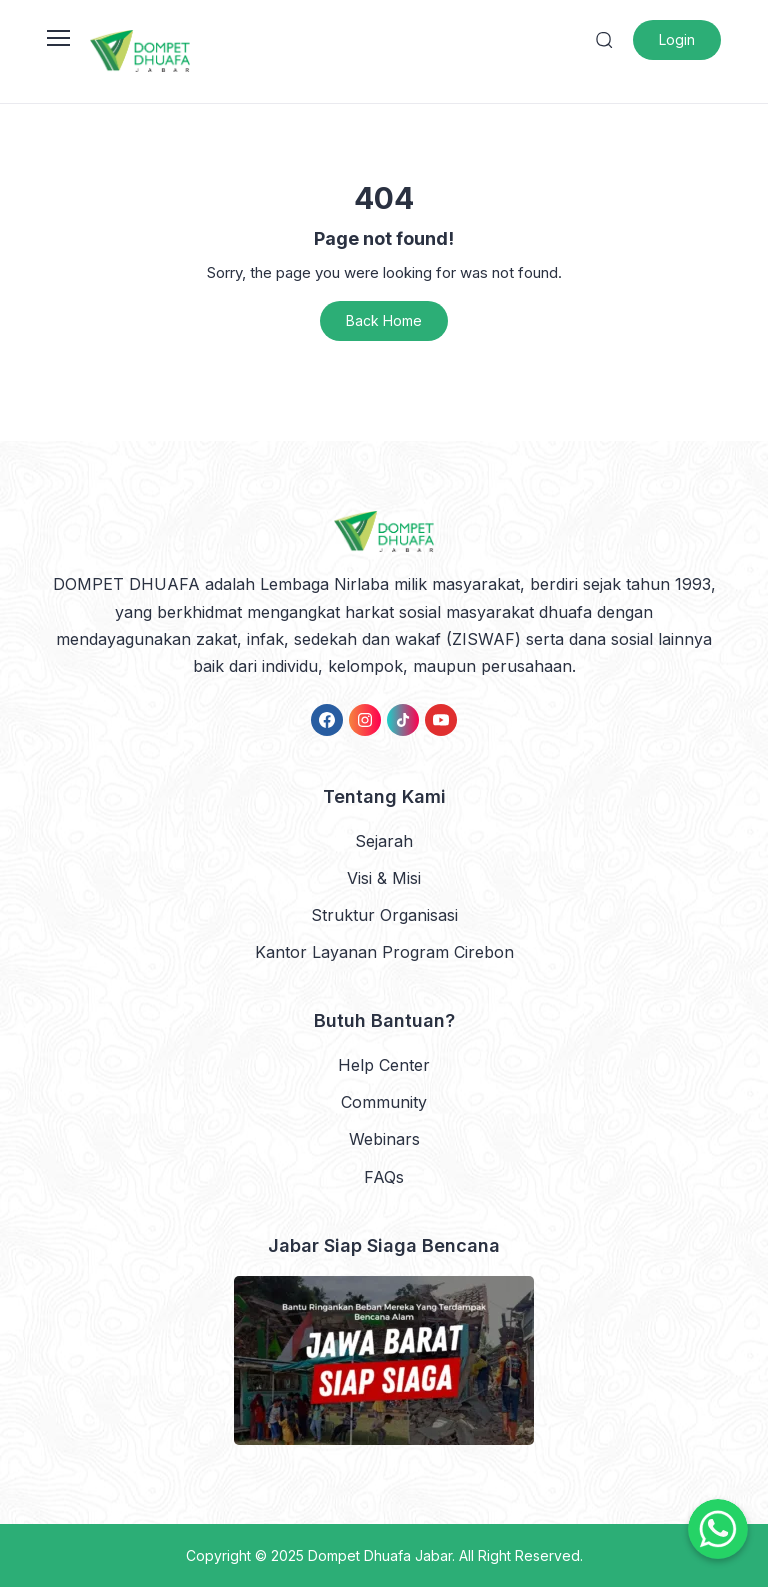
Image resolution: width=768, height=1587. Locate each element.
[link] (327, 720)
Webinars (384, 1139)
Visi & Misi (384, 878)
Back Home (384, 320)
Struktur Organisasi (384, 915)
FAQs (384, 1177)
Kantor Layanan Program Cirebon (384, 952)
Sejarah (384, 841)
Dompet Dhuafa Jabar (380, 1555)
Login (677, 39)
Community (384, 1102)
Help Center (384, 1065)
